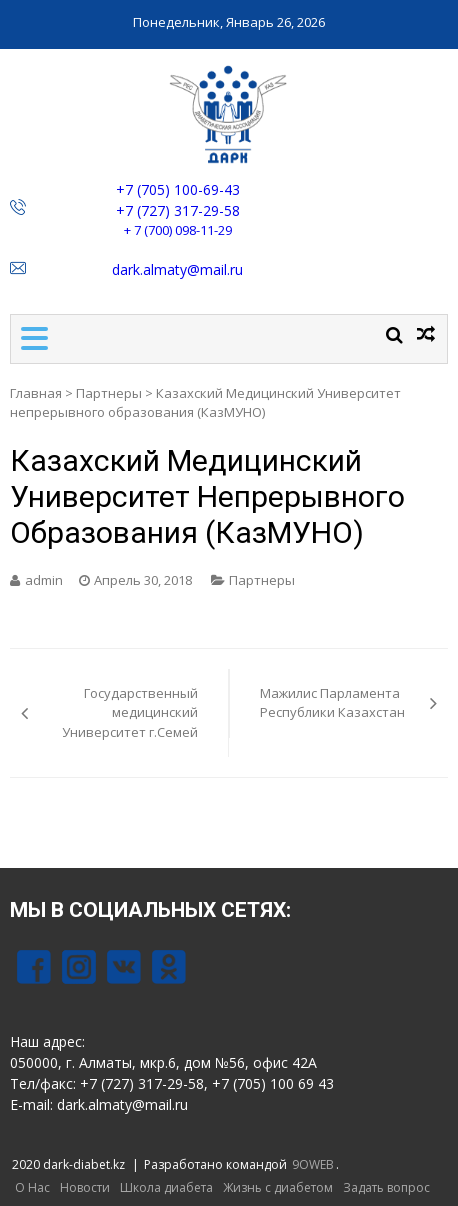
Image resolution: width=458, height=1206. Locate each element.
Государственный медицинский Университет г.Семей (130, 712)
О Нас (32, 1187)
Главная (36, 393)
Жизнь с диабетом (278, 1187)
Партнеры (109, 393)
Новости (85, 1187)
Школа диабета (166, 1187)
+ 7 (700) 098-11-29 (178, 230)
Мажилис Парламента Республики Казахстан (332, 703)
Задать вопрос (386, 1187)
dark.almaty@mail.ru (177, 269)
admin (44, 580)
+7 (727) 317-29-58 (178, 210)
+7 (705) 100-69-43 (178, 189)
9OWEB (313, 1164)
